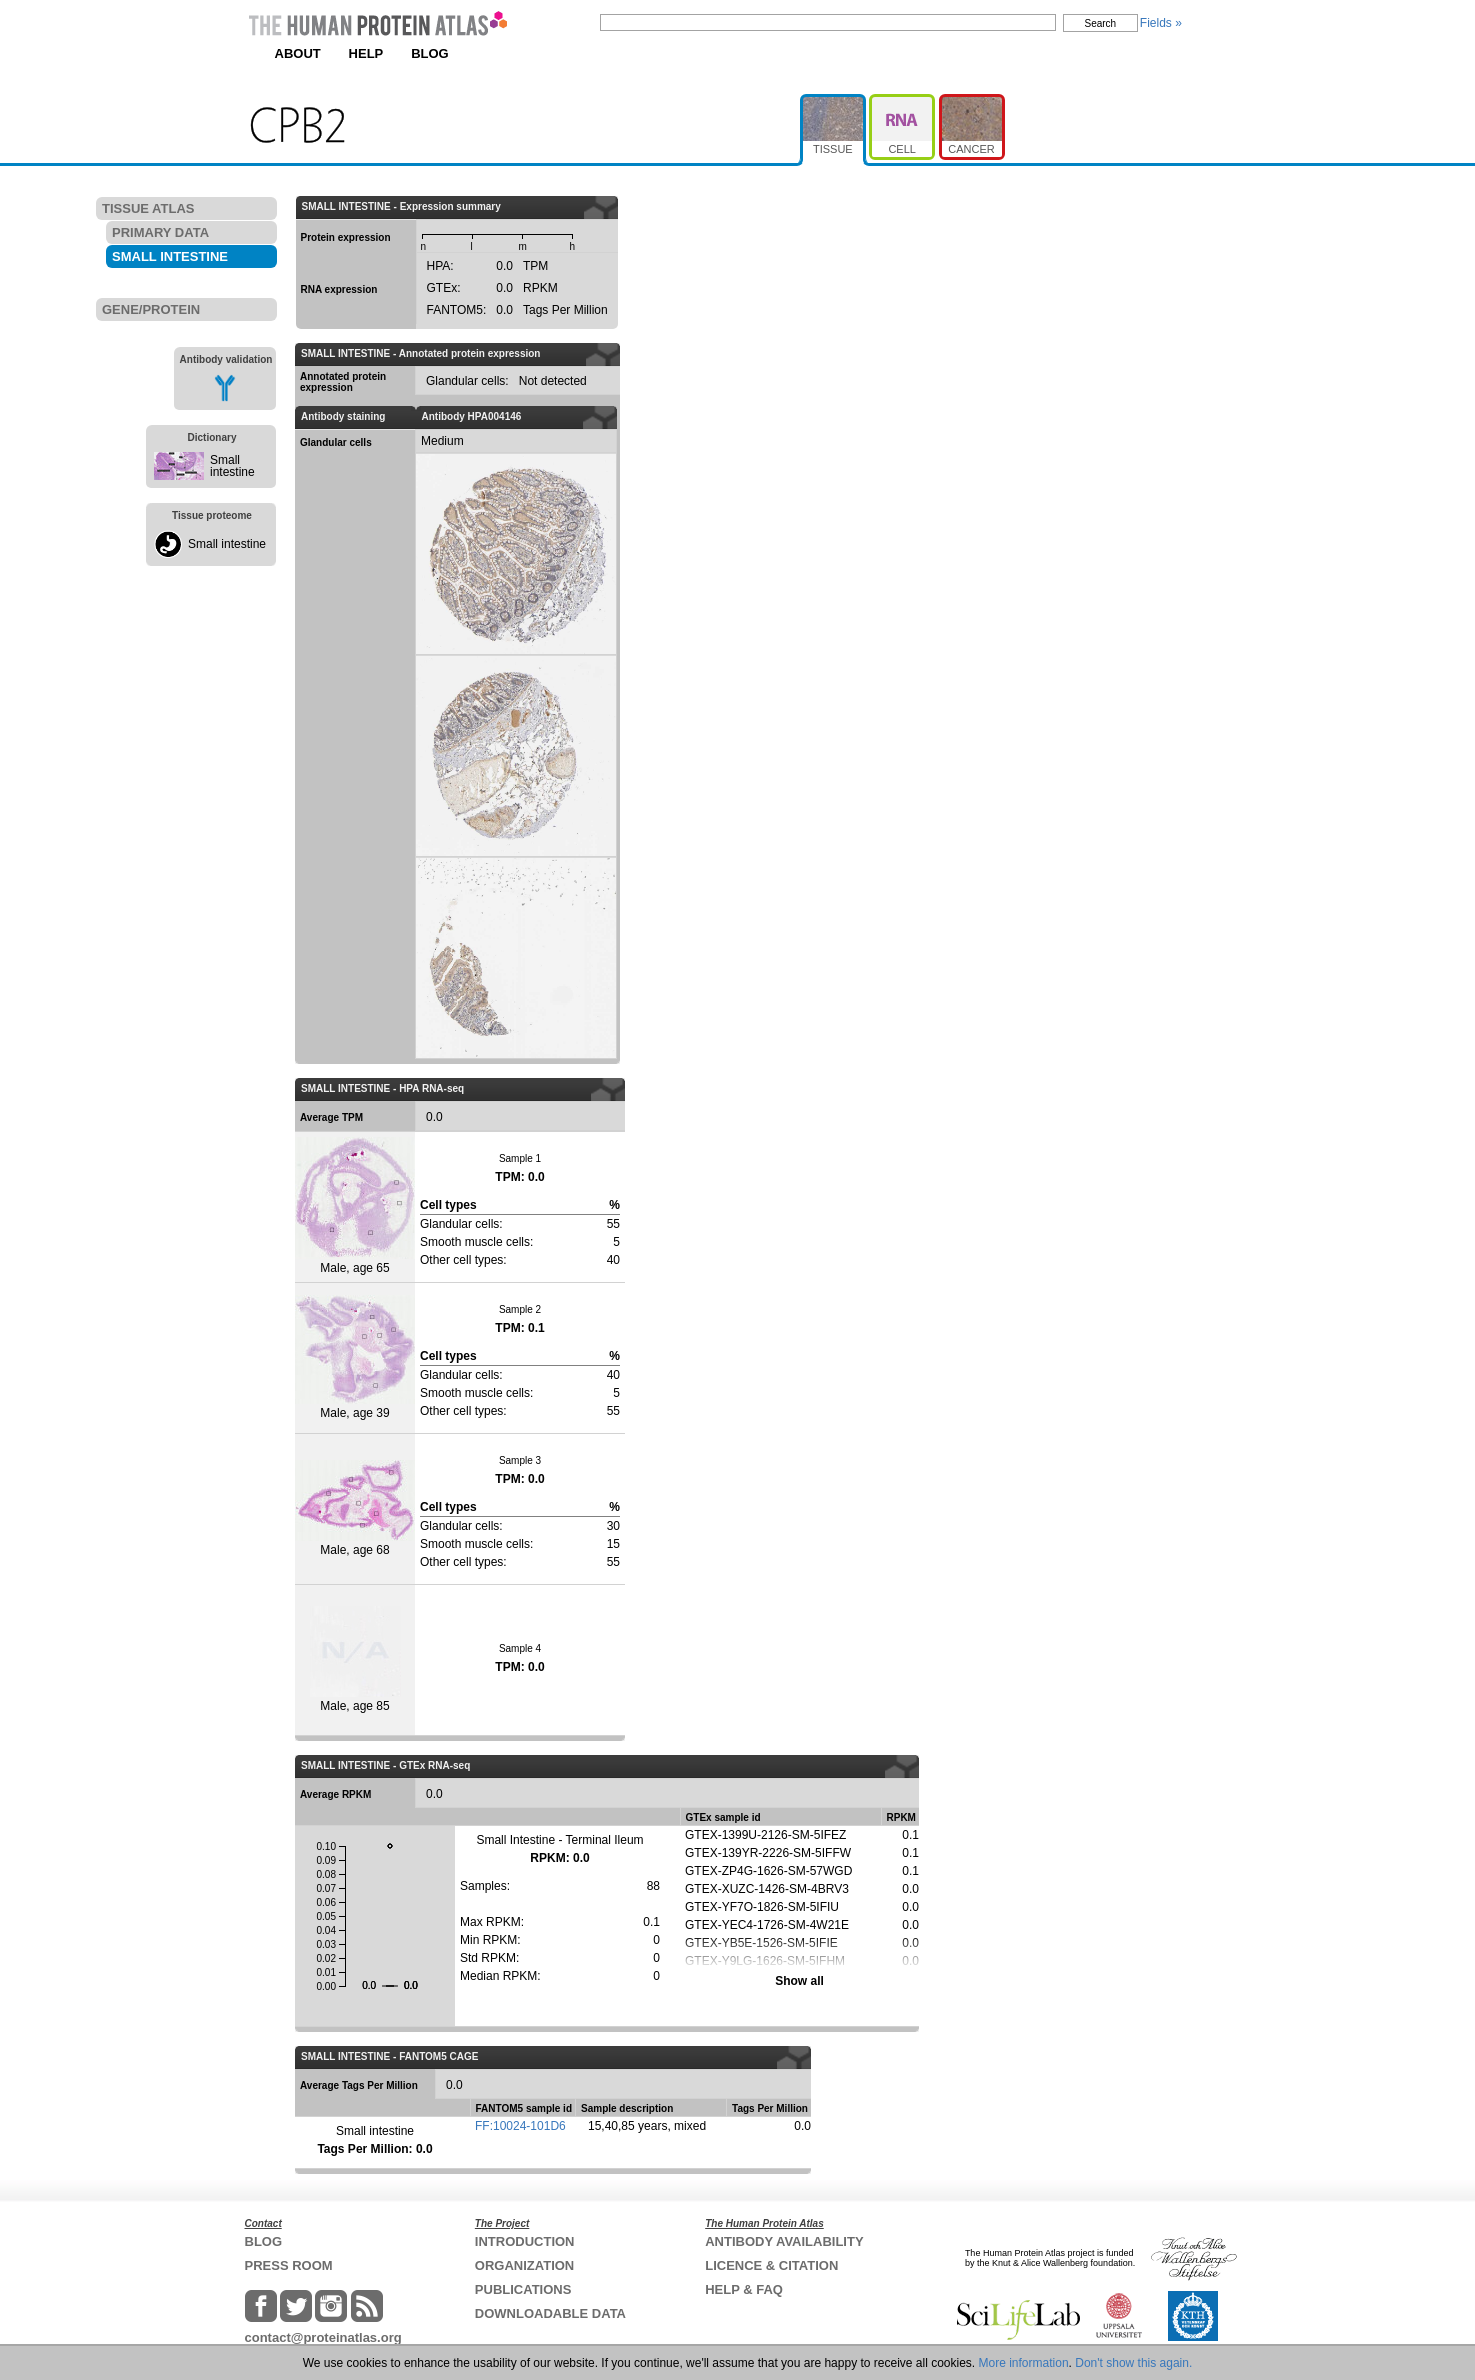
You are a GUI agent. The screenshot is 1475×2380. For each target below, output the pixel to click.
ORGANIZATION (524, 2265)
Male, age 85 (355, 1659)
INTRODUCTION (525, 2241)
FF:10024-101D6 (520, 2126)
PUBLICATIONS (523, 2289)
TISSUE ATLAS (148, 208)
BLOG (430, 53)
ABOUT (298, 53)
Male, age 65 (355, 1206)
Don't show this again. (1133, 2363)
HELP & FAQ (744, 2289)
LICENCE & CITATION (771, 2265)
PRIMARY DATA (160, 232)
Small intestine (232, 466)
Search (1101, 23)
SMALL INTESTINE (170, 256)
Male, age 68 (355, 1508)
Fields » (1161, 23)
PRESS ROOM (289, 2265)
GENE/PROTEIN (151, 309)
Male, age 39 (355, 1357)
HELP (366, 53)
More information (1024, 2363)
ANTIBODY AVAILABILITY (784, 2241)
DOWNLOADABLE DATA (550, 2313)
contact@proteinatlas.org (323, 2337)
